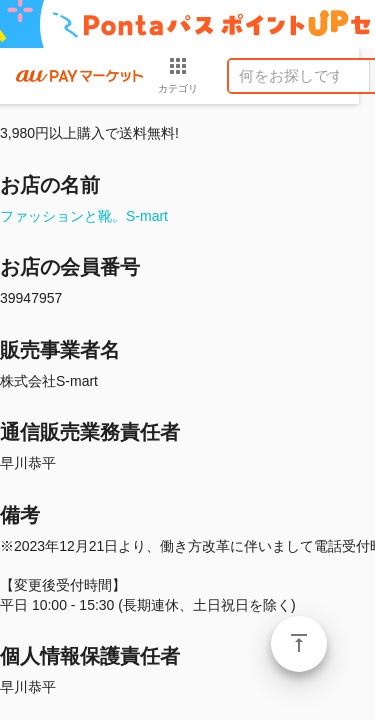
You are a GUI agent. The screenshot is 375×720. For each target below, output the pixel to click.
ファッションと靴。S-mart (84, 216)
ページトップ (299, 644)
